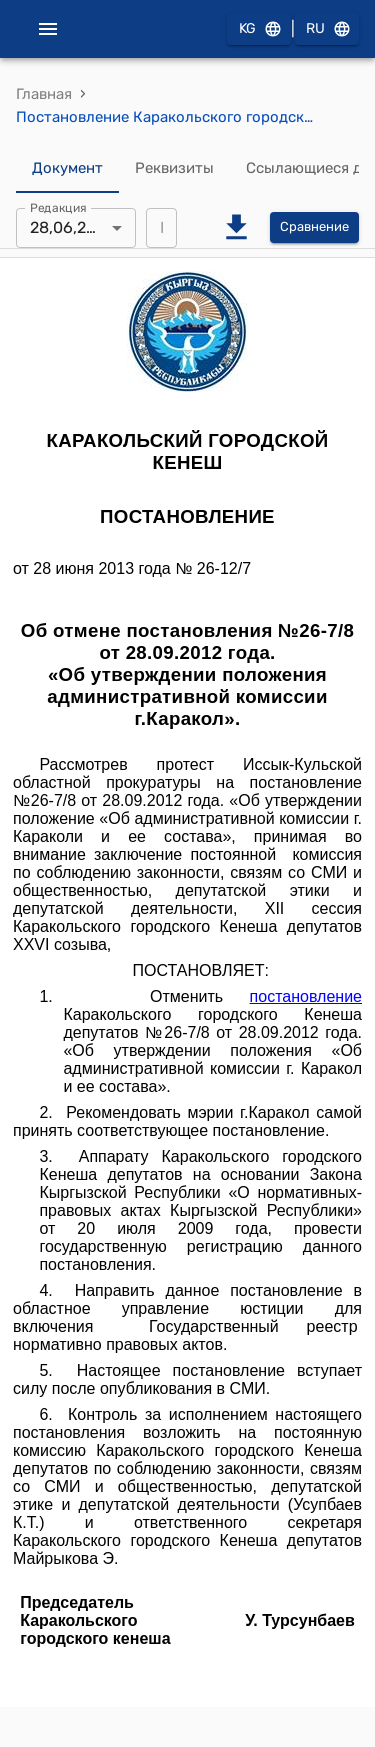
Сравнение (314, 227)
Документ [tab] (67, 169)
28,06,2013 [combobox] (71, 227)
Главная (44, 94)
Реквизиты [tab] (174, 169)
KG (259, 29)
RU (327, 29)
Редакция (58, 207)
